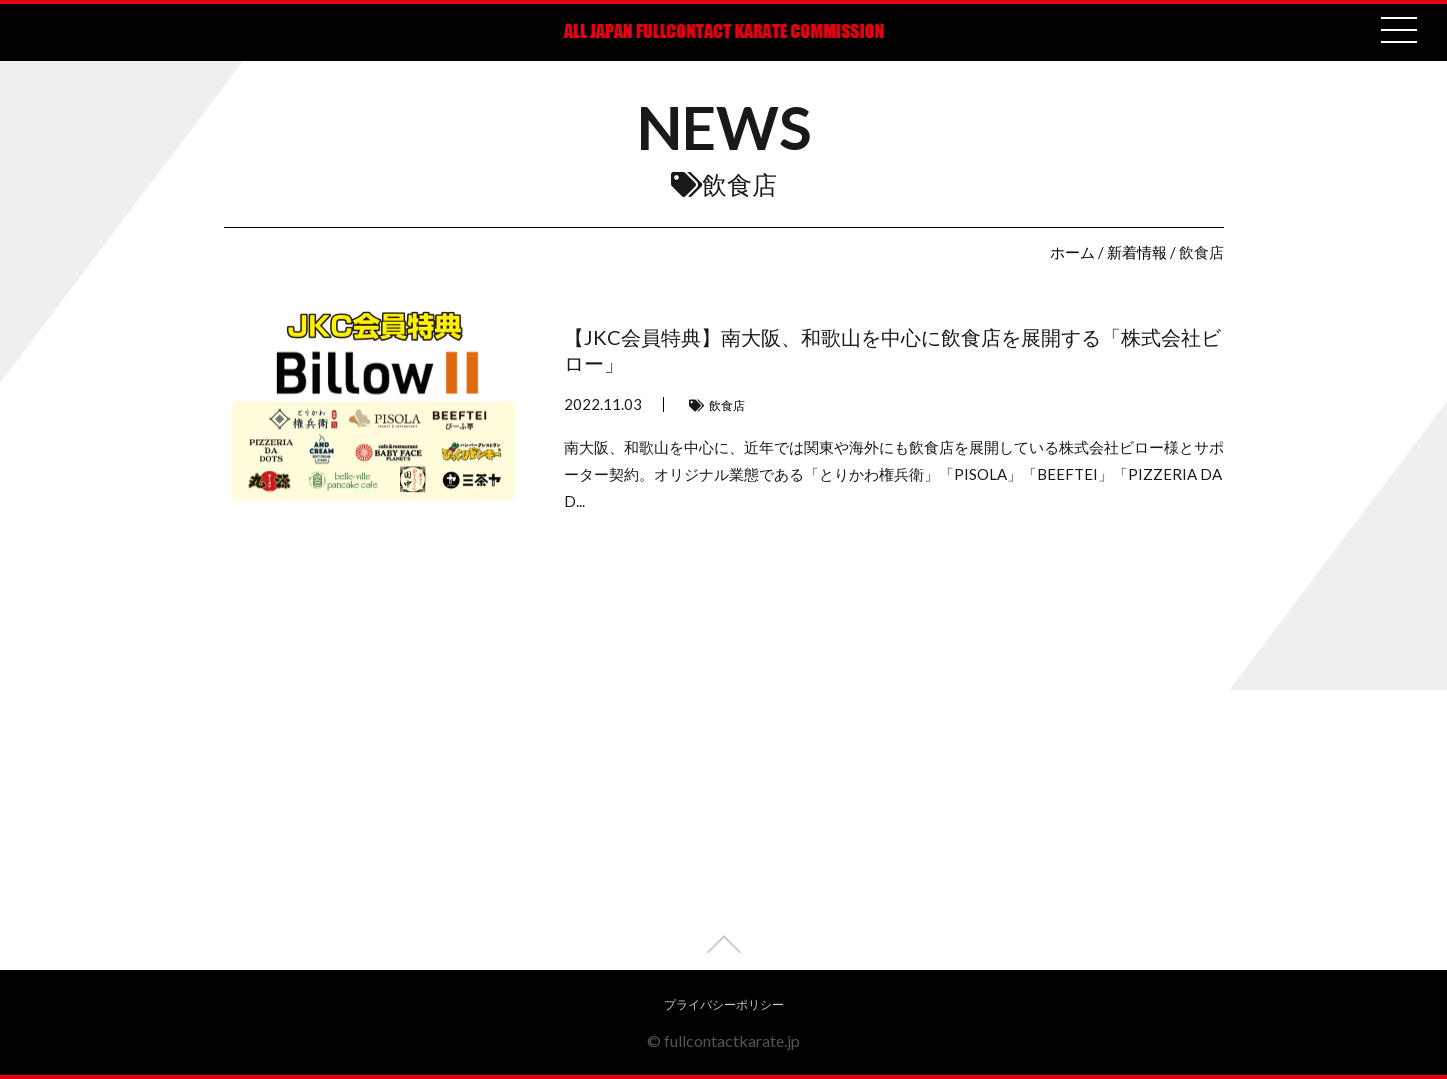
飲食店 (727, 405)
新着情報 (1137, 252)
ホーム (1072, 252)
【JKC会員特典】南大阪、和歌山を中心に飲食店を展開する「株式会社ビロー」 (892, 350)
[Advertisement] (724, 830)
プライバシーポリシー (724, 1004)
